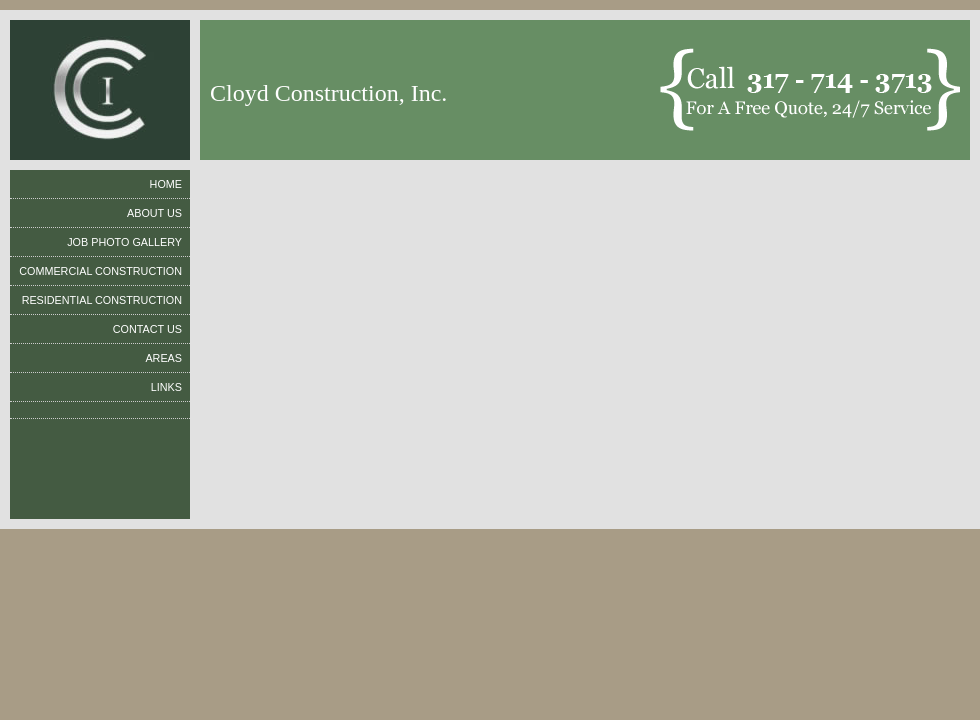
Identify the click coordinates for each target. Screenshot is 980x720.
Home (166, 184)
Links (166, 387)
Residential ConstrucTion (102, 300)
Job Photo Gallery (124, 242)
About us (154, 213)
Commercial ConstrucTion (100, 271)
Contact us (147, 329)
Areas (163, 358)
